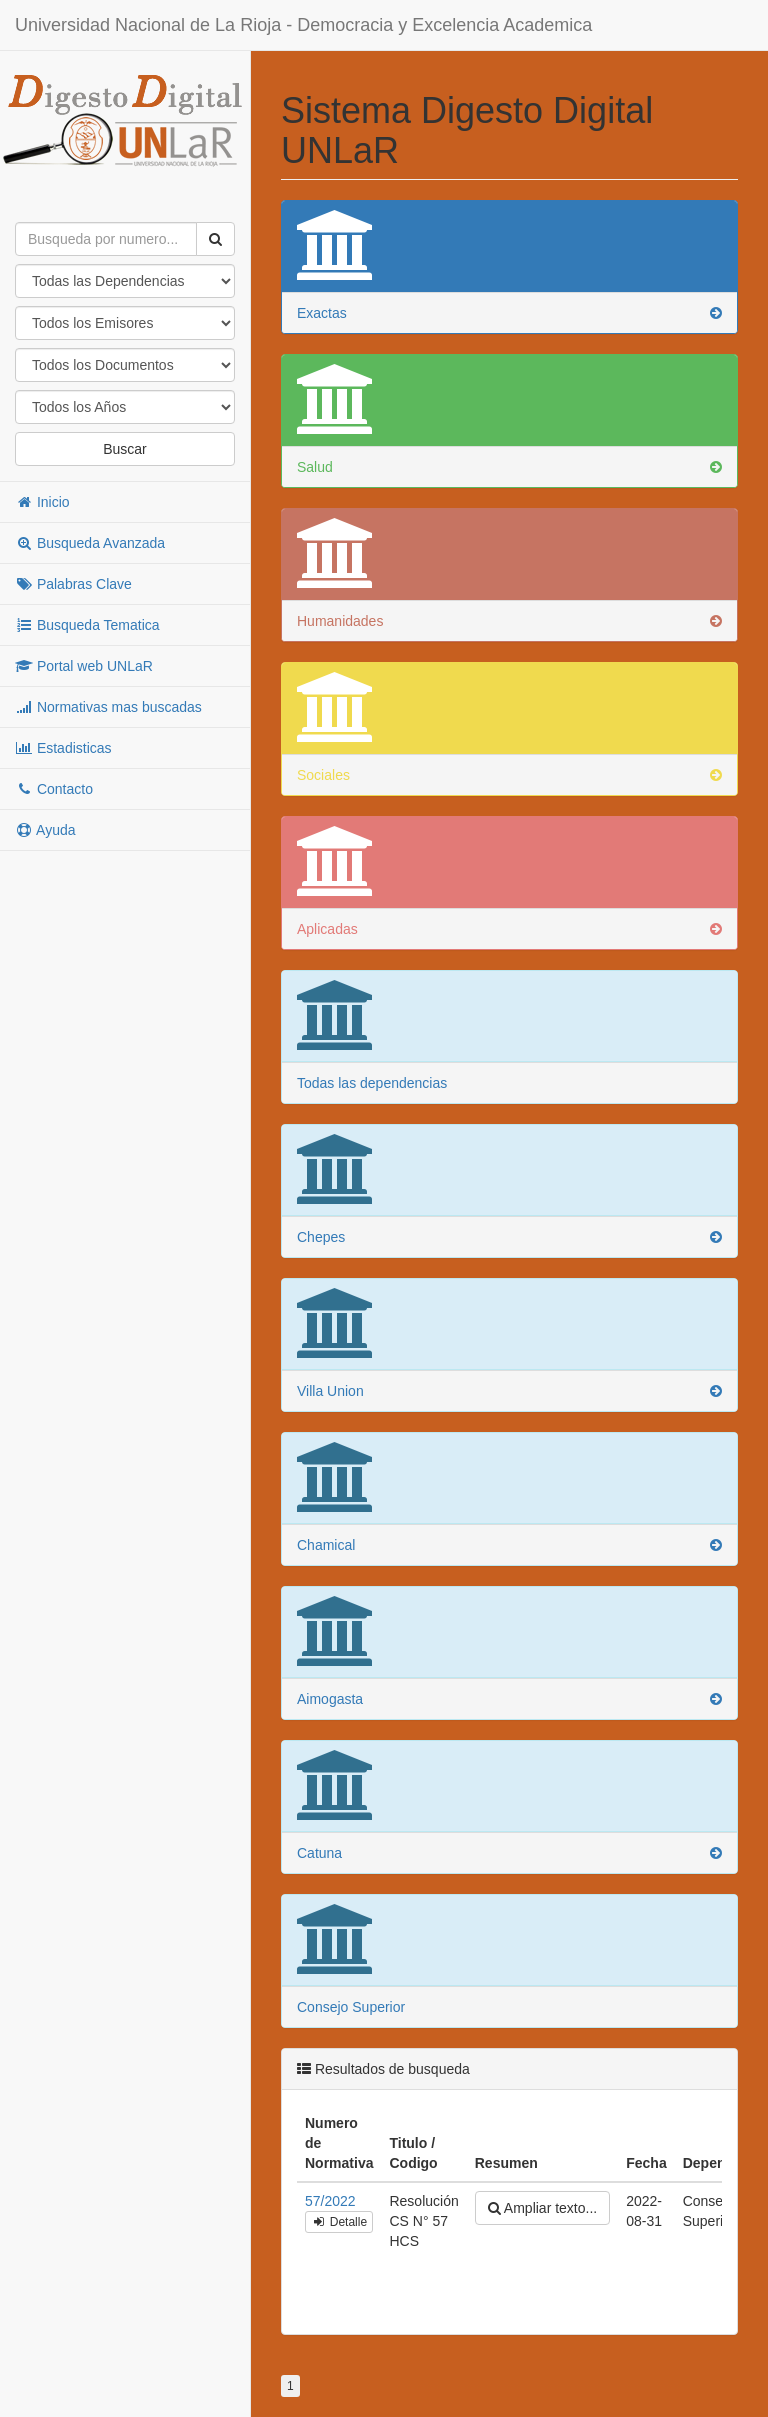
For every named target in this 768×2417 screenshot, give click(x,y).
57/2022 (330, 2201)
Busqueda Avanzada (90, 543)
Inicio (42, 502)
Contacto (54, 789)
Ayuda (45, 830)
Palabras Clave (73, 584)
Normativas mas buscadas (108, 707)
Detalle (339, 2222)
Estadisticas (63, 748)
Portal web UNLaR (84, 666)
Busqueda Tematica (87, 625)
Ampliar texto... (542, 2208)
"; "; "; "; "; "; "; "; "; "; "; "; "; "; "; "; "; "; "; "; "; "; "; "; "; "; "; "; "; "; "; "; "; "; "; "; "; (125, 407)
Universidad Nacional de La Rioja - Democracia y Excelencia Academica (303, 25)
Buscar (125, 449)
